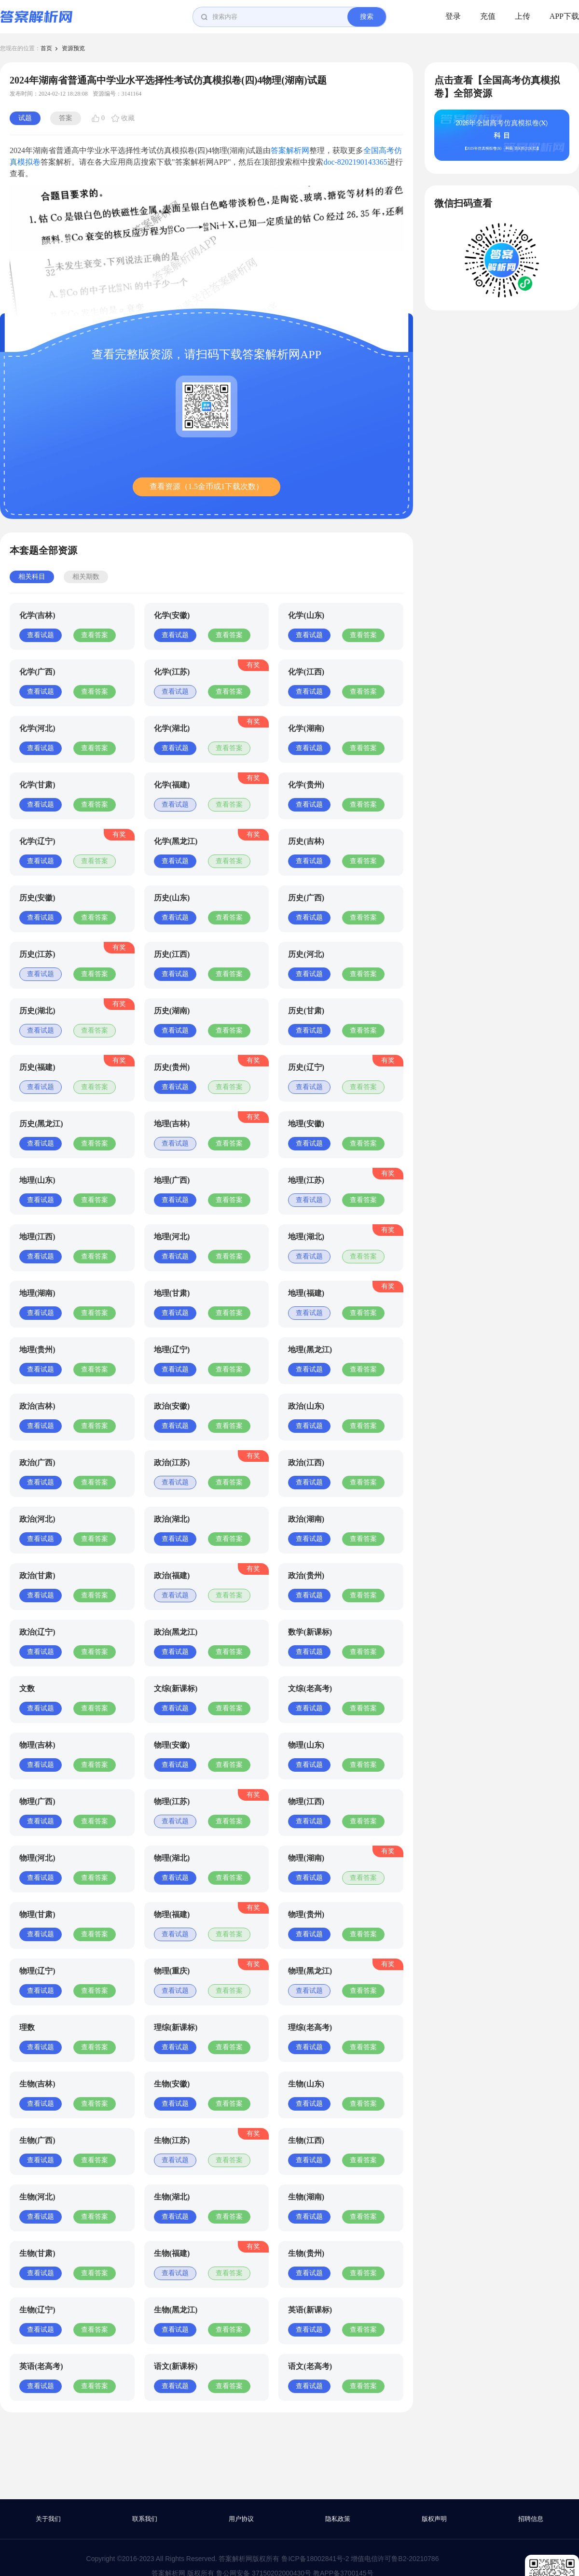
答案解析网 (290, 150)
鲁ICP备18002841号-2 (315, 2558)
